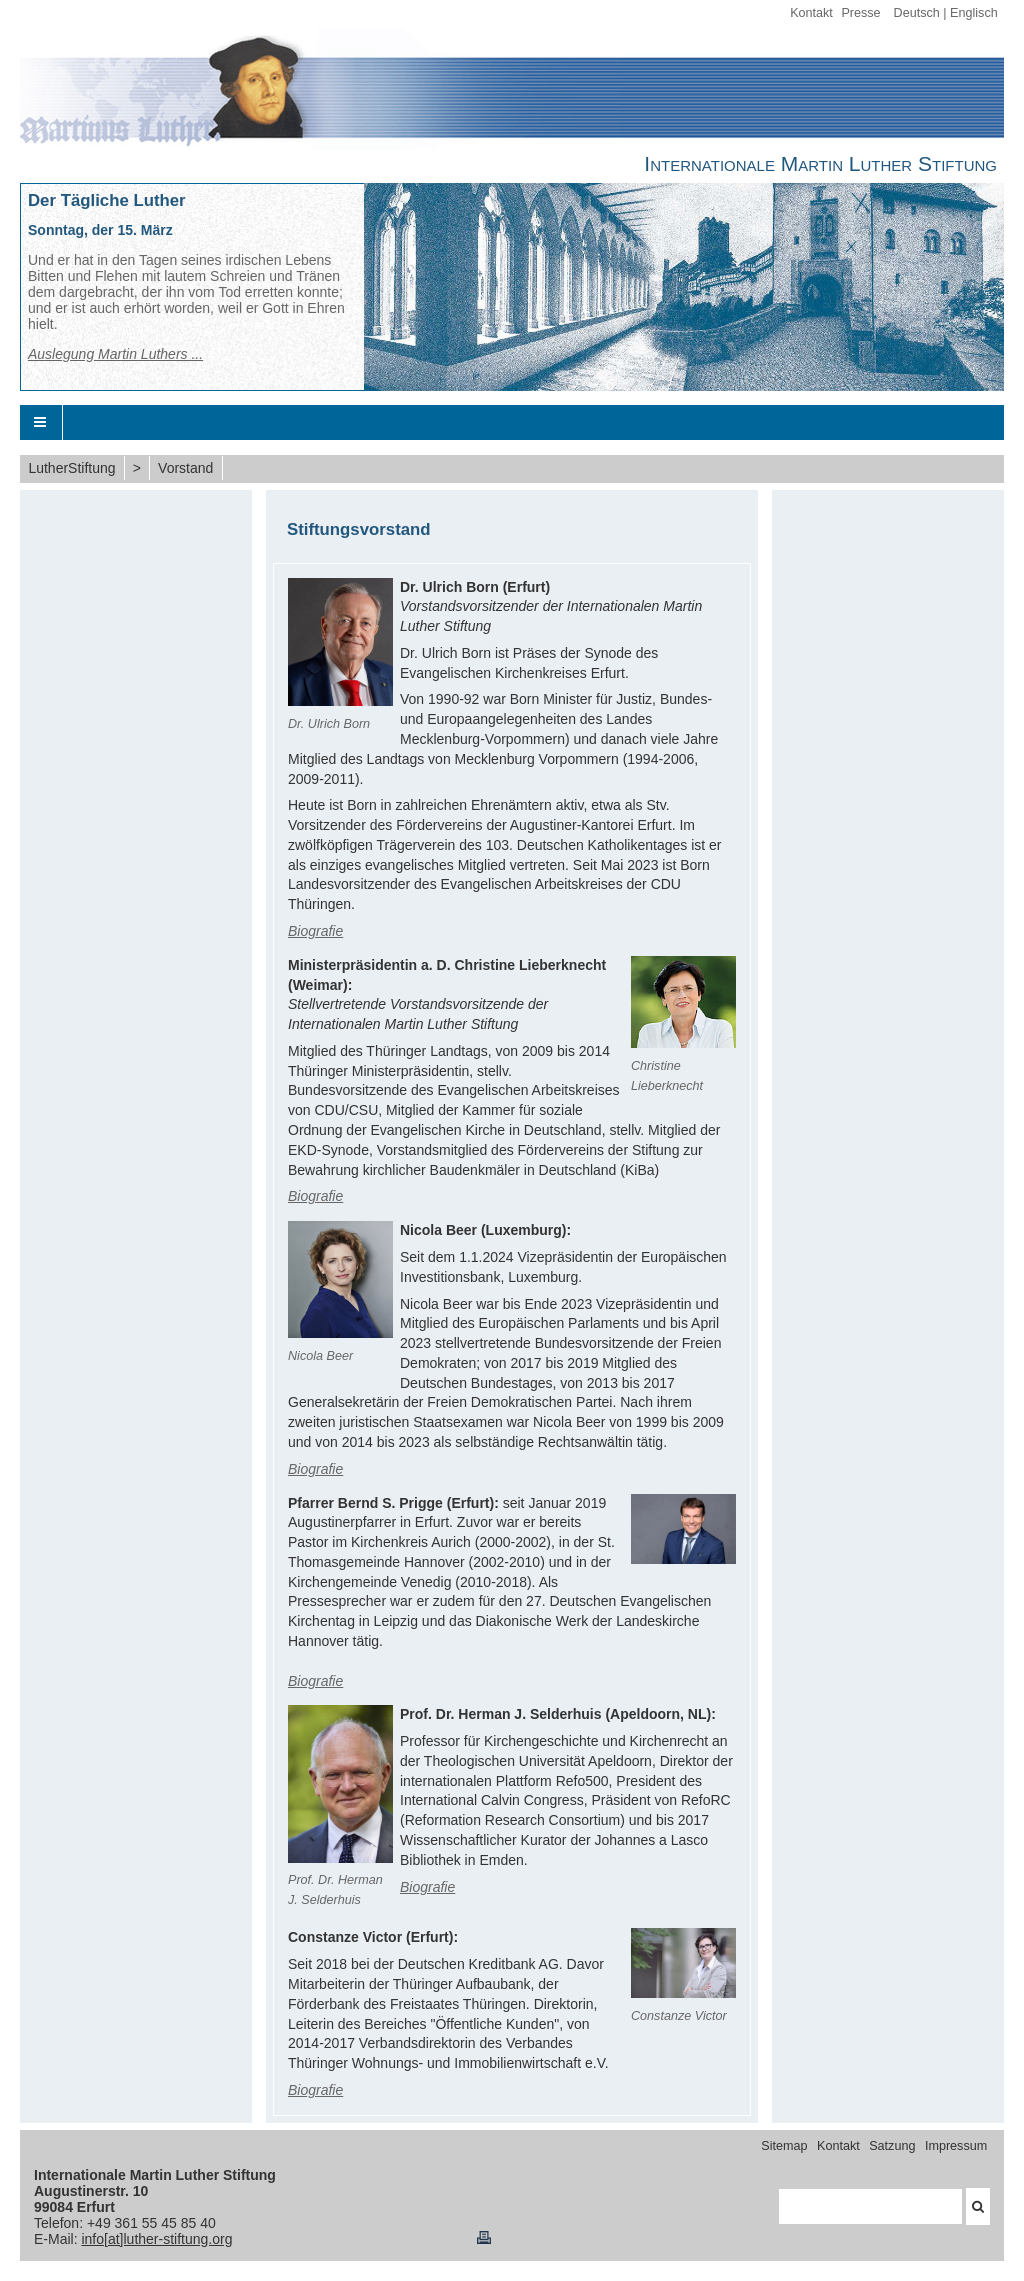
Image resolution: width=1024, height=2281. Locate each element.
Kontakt (811, 13)
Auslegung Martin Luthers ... (115, 354)
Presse (860, 13)
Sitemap (784, 2146)
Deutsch (917, 13)
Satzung (892, 2146)
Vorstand (185, 468)
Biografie (315, 931)
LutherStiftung (71, 468)
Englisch (974, 13)
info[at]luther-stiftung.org (156, 2239)
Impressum (956, 2146)
